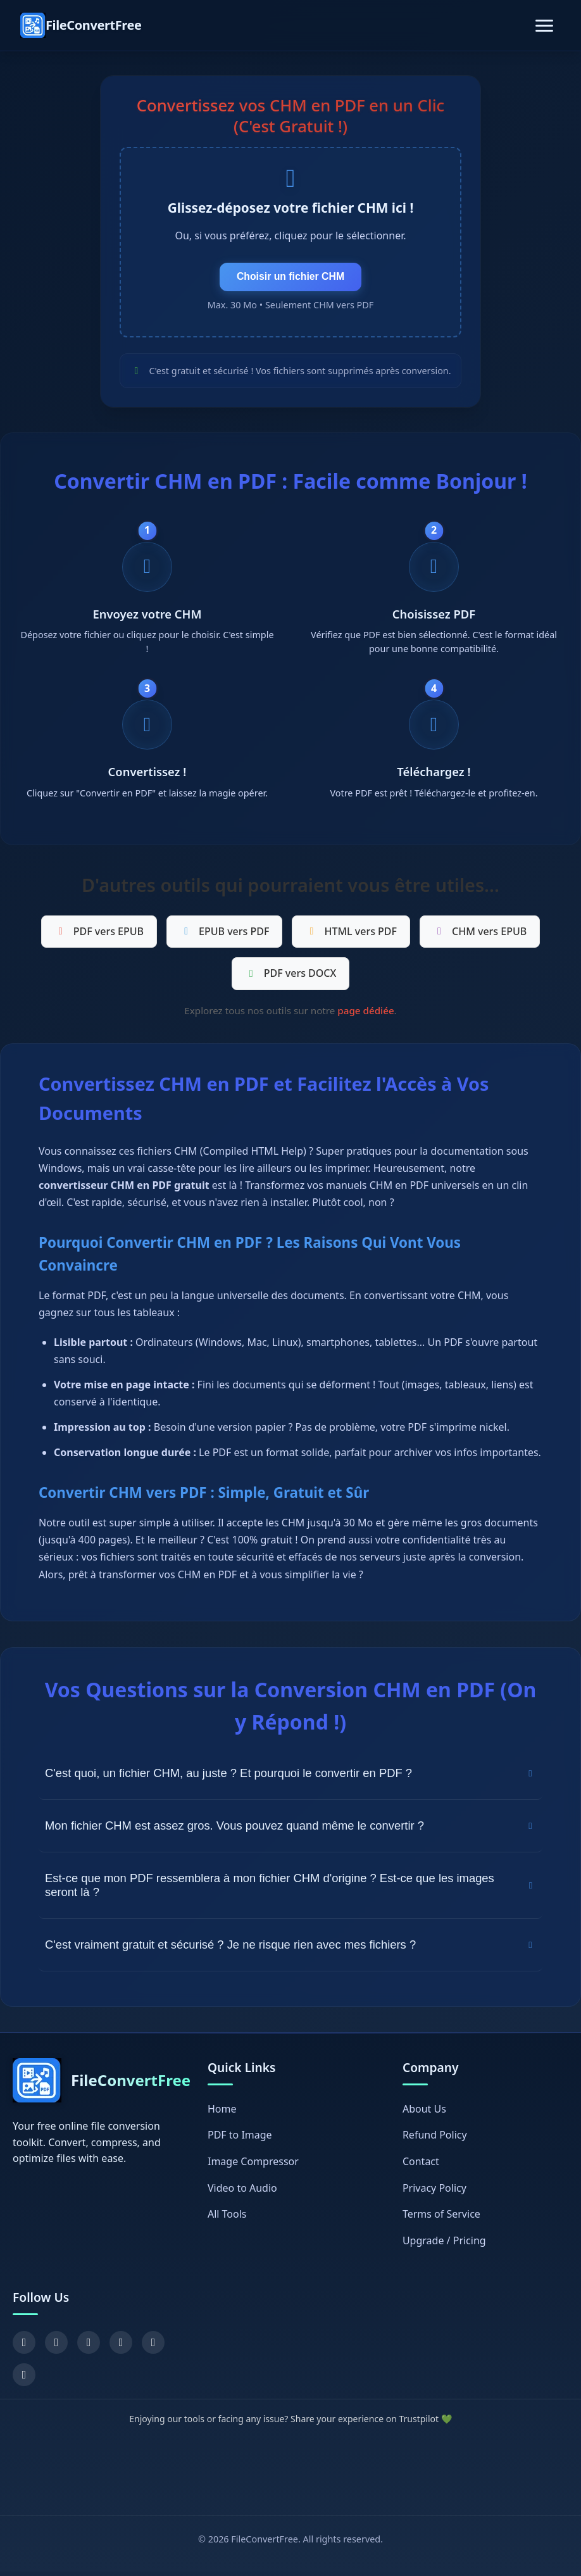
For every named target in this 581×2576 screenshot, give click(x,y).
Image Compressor (253, 2166)
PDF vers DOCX (291, 977)
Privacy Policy (434, 2192)
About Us (424, 2113)
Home (222, 2113)
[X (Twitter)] (56, 2346)
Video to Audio (242, 2192)
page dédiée (365, 1014)
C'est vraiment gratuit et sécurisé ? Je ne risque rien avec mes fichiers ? (290, 1949)
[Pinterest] (120, 2346)
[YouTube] (88, 2346)
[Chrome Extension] (24, 2379)
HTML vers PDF (351, 935)
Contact (421, 2166)
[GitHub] (153, 2346)
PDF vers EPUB (99, 935)
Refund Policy (435, 2139)
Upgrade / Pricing (444, 2244)
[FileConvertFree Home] (81, 25)
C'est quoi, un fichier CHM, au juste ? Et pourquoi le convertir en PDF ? (290, 1777)
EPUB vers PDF (224, 935)
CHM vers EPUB (480, 935)
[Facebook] (24, 2346)
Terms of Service (441, 2218)
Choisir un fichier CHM (290, 278)
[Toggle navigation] (544, 25)
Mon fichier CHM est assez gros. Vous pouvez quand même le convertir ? (290, 1830)
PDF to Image (240, 2139)
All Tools (227, 2218)
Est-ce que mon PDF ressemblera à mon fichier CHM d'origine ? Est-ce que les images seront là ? (290, 1889)
